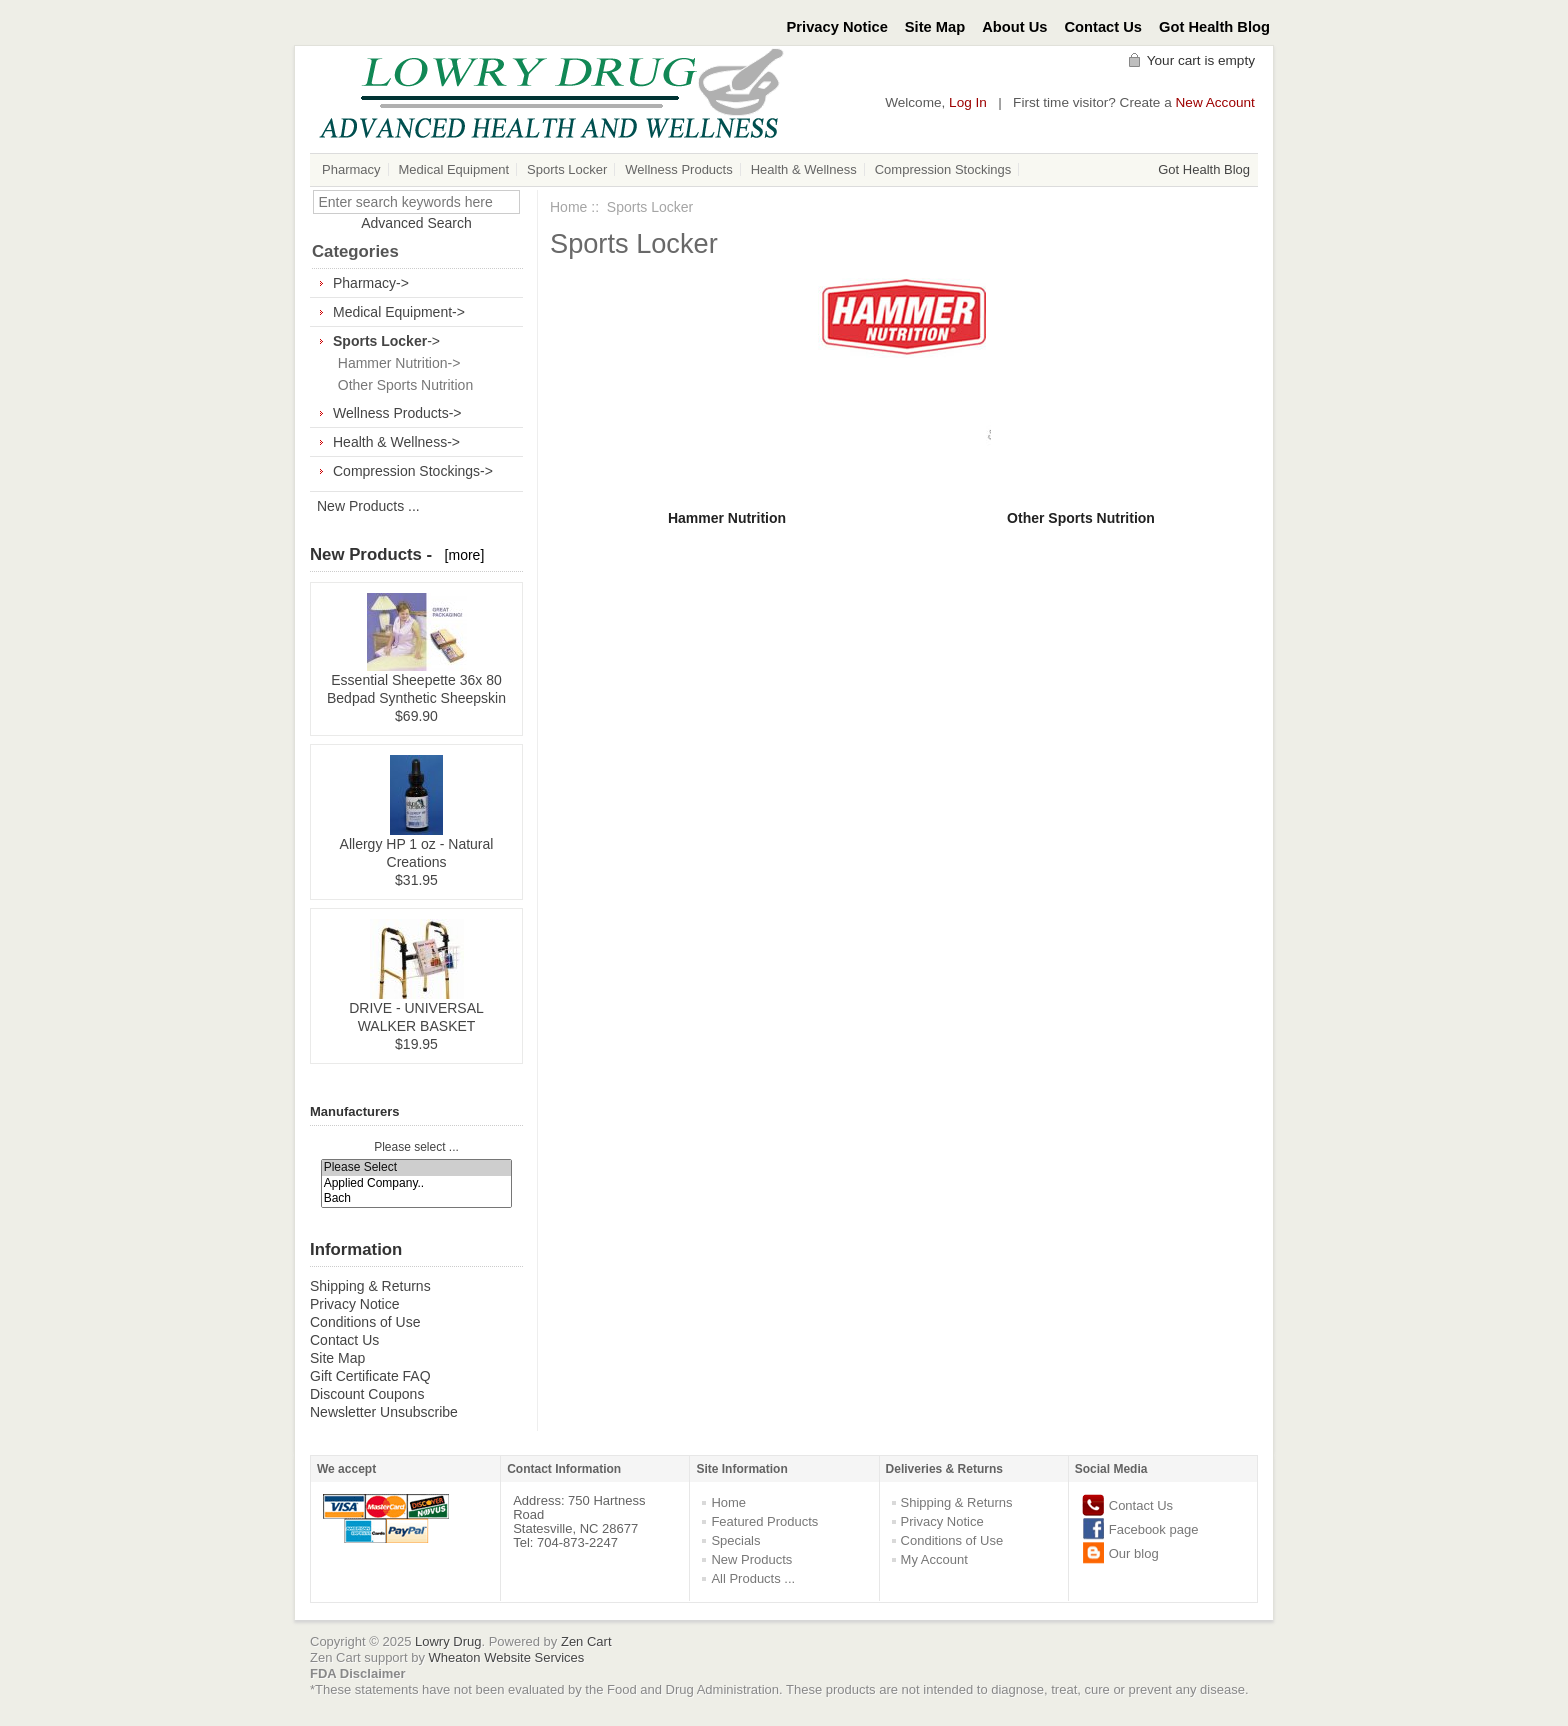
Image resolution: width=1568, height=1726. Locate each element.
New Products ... (368, 506)
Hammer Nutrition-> (395, 363)
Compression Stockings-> (413, 471)
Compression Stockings (943, 169)
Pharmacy (351, 169)
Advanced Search (416, 223)
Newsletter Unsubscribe (384, 1412)
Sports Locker (567, 169)
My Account (934, 1559)
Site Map (935, 27)
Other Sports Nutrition (401, 385)
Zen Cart (586, 1641)
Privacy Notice (837, 27)
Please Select (417, 1167)
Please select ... (416, 1147)
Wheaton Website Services (507, 1657)
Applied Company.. (417, 1183)
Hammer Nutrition (727, 517)
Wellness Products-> (397, 413)
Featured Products (764, 1521)
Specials (735, 1540)
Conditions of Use (365, 1322)
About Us (1014, 27)
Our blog (1134, 1553)
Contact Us (1104, 27)
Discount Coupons (367, 1394)
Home (568, 207)
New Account (1215, 102)
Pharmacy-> (371, 283)
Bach (417, 1198)
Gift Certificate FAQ (370, 1376)
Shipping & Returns (370, 1286)
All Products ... (753, 1578)
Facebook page (1154, 1529)
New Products (751, 1559)
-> (386, 341)
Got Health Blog (1214, 27)
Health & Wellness (804, 169)
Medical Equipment (454, 169)
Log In (968, 102)
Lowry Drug (448, 1641)
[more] (460, 555)
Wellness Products (678, 169)
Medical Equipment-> (399, 312)
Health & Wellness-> (396, 442)
